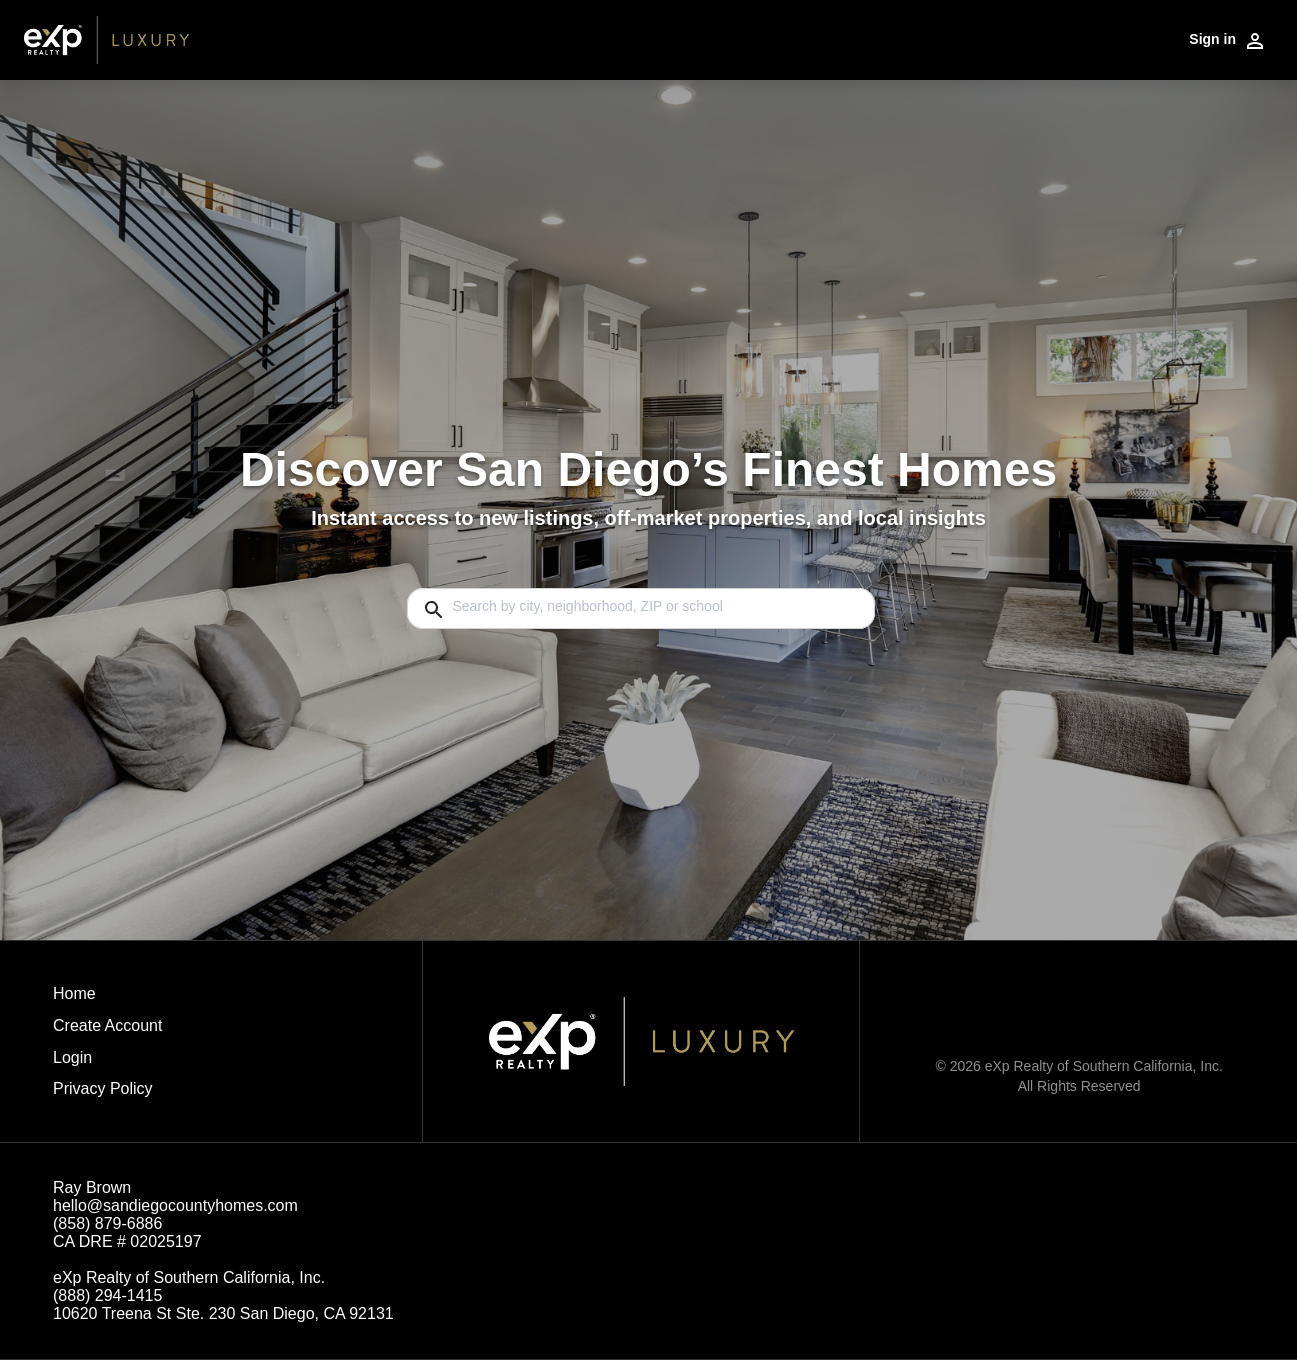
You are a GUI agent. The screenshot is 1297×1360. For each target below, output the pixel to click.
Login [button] (72, 1057)
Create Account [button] (107, 1025)
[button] (107, 1063)
